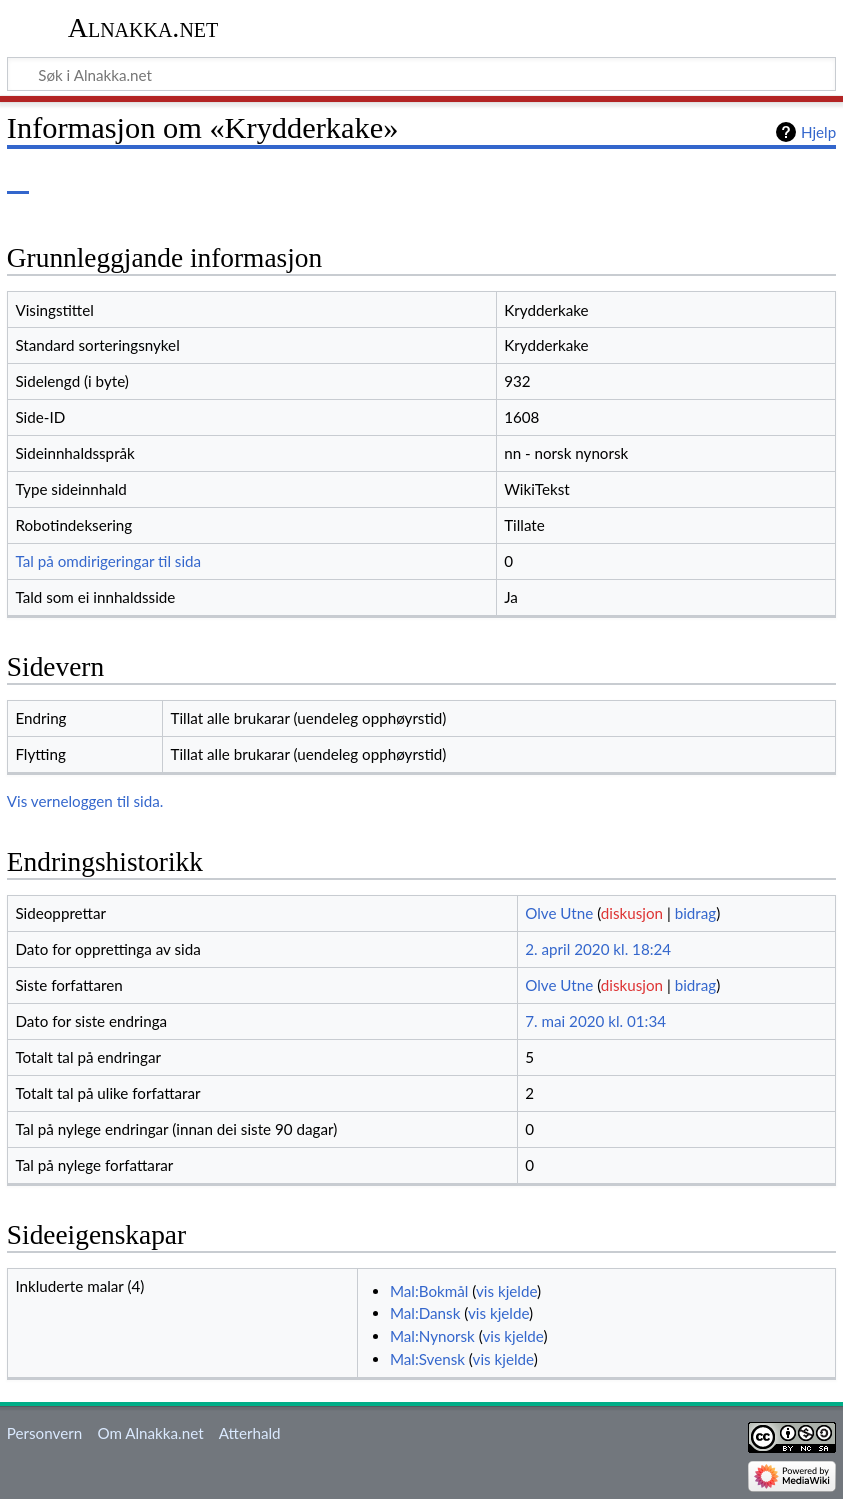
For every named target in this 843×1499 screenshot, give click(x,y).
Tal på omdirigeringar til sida (108, 561)
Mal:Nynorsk (432, 1336)
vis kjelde (506, 1291)
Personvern (44, 1433)
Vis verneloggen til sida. (85, 801)
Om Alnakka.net (150, 1433)
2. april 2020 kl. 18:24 (598, 949)
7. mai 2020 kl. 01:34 (595, 1021)
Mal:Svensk (427, 1359)
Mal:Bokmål (429, 1291)
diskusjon (632, 913)
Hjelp (818, 132)
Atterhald (250, 1433)
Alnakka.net (143, 27)
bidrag (696, 913)
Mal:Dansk (425, 1313)
